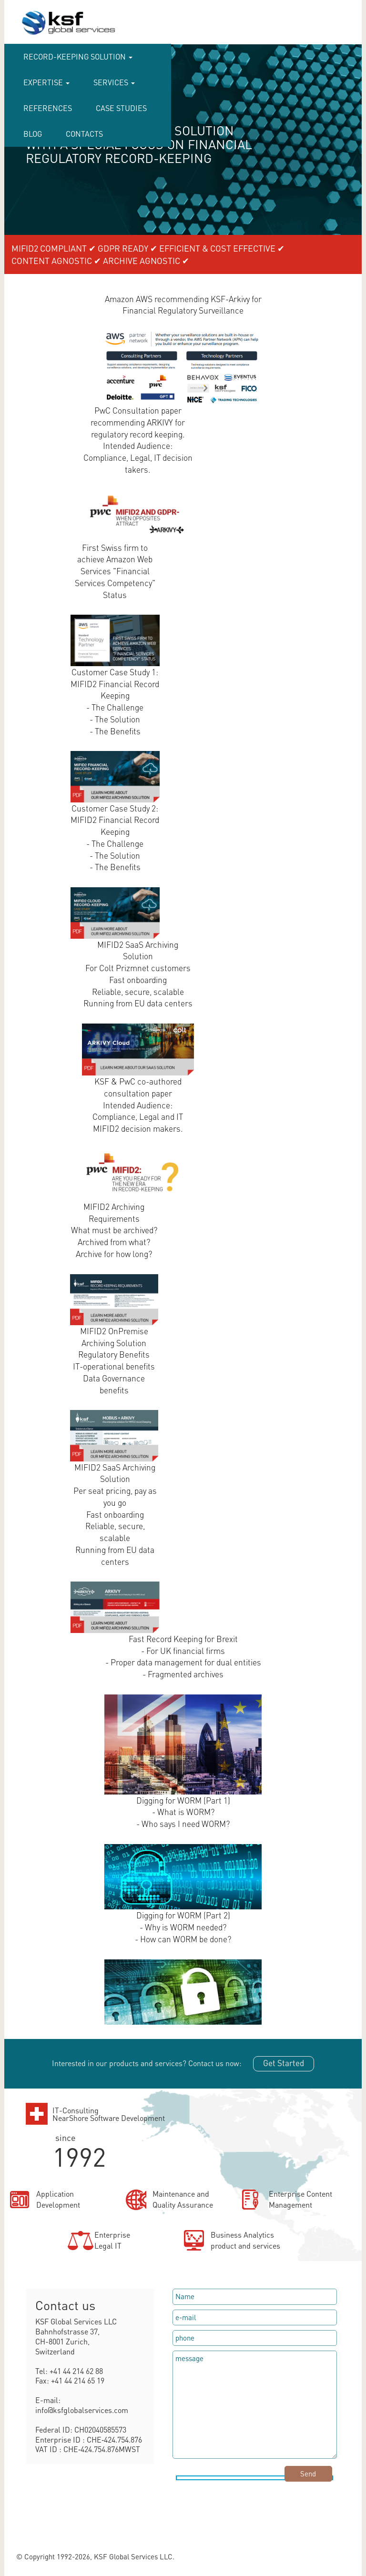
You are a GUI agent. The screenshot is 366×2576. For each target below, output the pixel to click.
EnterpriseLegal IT (112, 2240)
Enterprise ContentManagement (300, 2199)
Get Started (283, 2063)
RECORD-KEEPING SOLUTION (77, 56)
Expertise (46, 82)
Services (114, 82)
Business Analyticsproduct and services (245, 2240)
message (255, 2404)
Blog (32, 134)
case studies (121, 108)
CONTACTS (84, 134)
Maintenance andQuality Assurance (182, 2199)
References (47, 108)
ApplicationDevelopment (58, 2199)
